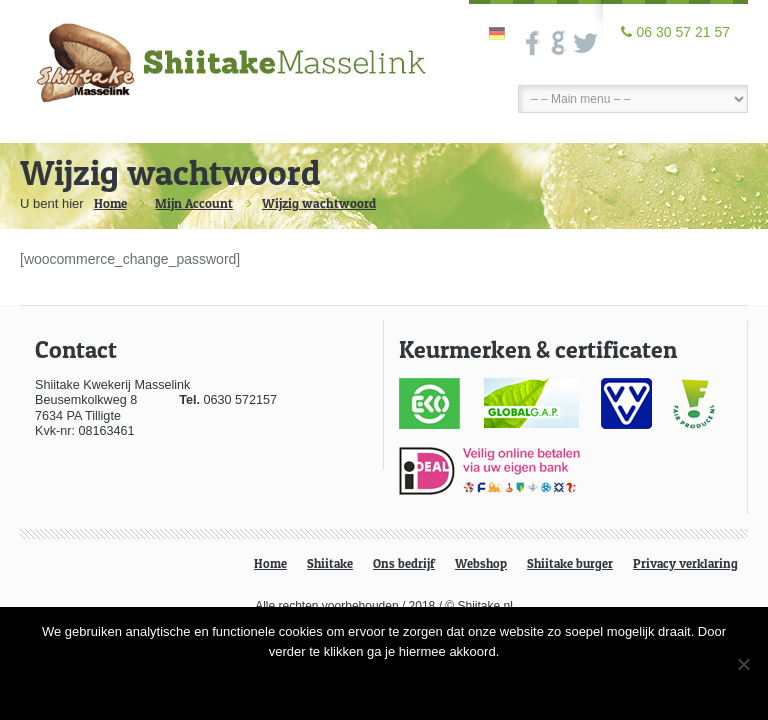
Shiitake (330, 563)
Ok (384, 684)
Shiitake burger (570, 563)
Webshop (481, 563)
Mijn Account (194, 203)
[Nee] (743, 664)
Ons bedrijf (404, 563)
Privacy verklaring (685, 563)
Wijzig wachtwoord (319, 203)
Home (110, 203)
